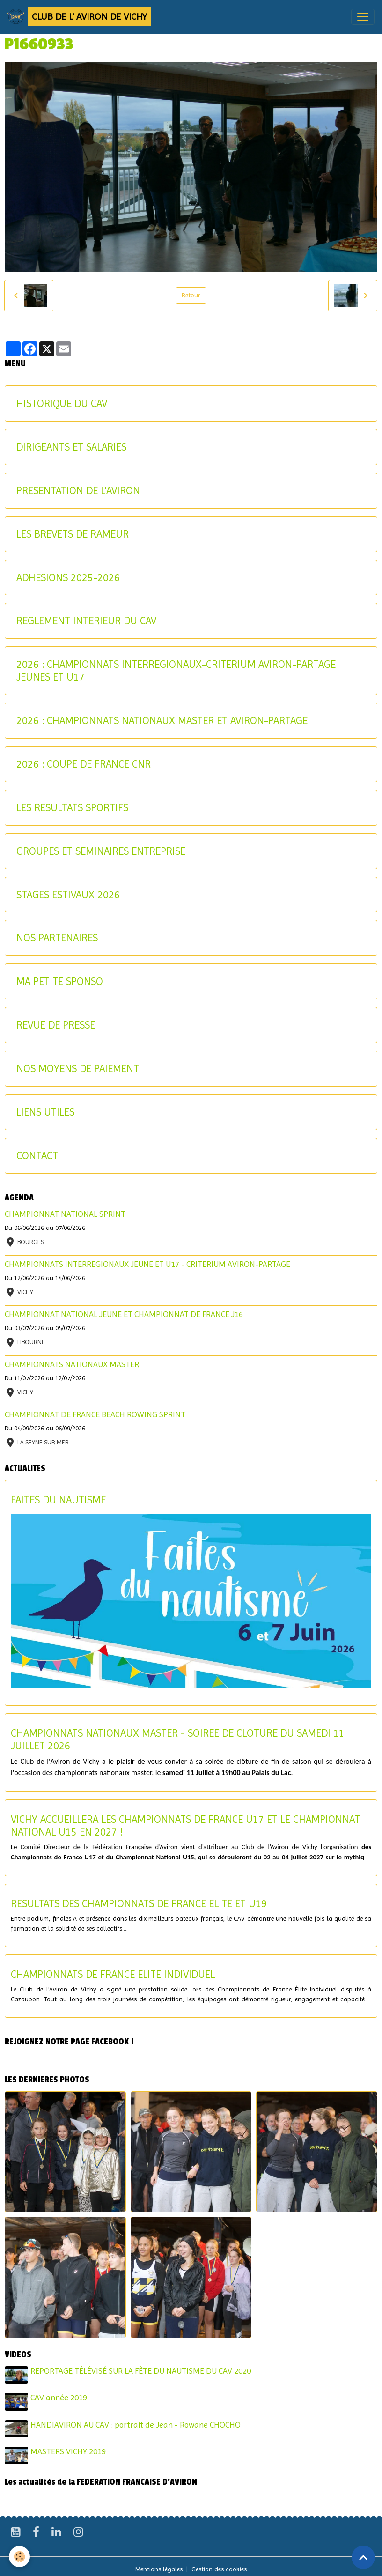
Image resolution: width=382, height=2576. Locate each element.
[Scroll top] (363, 2557)
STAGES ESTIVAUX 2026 (68, 894)
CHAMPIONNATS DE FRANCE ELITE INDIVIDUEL (113, 1974)
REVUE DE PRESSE (55, 1025)
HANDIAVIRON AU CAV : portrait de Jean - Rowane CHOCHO (137, 2422)
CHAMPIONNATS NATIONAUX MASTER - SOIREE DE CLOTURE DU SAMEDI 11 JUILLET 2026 (178, 1739)
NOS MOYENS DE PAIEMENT (77, 1068)
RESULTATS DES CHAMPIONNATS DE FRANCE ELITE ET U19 (139, 1903)
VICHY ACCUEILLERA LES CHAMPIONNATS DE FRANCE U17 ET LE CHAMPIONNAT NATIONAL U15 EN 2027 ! (185, 1825)
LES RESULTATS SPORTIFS (72, 807)
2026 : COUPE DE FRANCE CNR (83, 764)
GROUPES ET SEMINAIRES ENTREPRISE (100, 851)
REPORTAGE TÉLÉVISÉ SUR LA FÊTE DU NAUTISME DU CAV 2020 (142, 2371)
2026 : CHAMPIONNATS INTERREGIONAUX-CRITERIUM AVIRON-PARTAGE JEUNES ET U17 (176, 670)
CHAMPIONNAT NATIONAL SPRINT (65, 1214)
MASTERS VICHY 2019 (69, 2447)
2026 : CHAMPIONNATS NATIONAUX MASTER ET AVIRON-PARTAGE (162, 720)
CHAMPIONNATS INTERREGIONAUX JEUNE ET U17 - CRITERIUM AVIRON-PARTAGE (147, 1264)
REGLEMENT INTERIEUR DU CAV (86, 620)
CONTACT (37, 1155)
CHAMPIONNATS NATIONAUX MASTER (72, 1364)
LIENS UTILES (45, 1112)
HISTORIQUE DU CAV (61, 403)
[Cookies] (19, 2556)
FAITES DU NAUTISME (58, 1500)
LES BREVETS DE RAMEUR (72, 534)
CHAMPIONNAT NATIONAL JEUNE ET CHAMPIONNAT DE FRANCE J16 (124, 1314)
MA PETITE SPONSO (59, 981)
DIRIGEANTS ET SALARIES (71, 447)
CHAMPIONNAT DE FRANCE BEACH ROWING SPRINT (95, 1414)
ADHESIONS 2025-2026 (68, 577)
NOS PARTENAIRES (57, 938)
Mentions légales (159, 2563)
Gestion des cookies (219, 2563)
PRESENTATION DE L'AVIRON (78, 490)
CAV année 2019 (60, 2396)
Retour (191, 295)
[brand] (79, 16)
